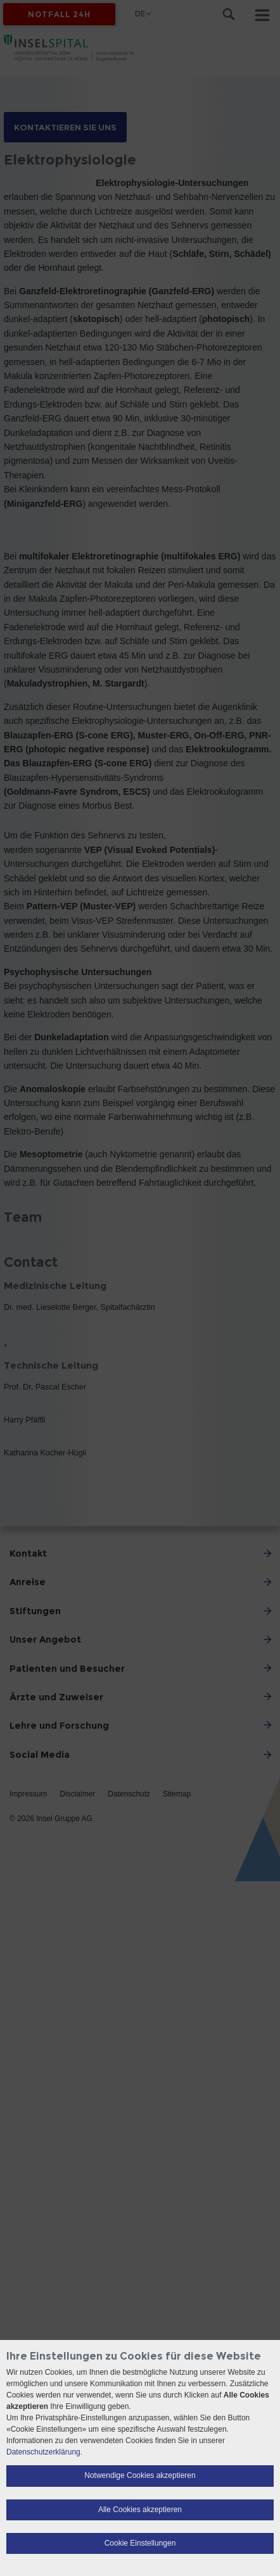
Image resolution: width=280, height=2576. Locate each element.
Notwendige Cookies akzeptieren (139, 2475)
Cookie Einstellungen (140, 2543)
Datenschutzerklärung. (44, 2452)
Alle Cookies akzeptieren (140, 2509)
